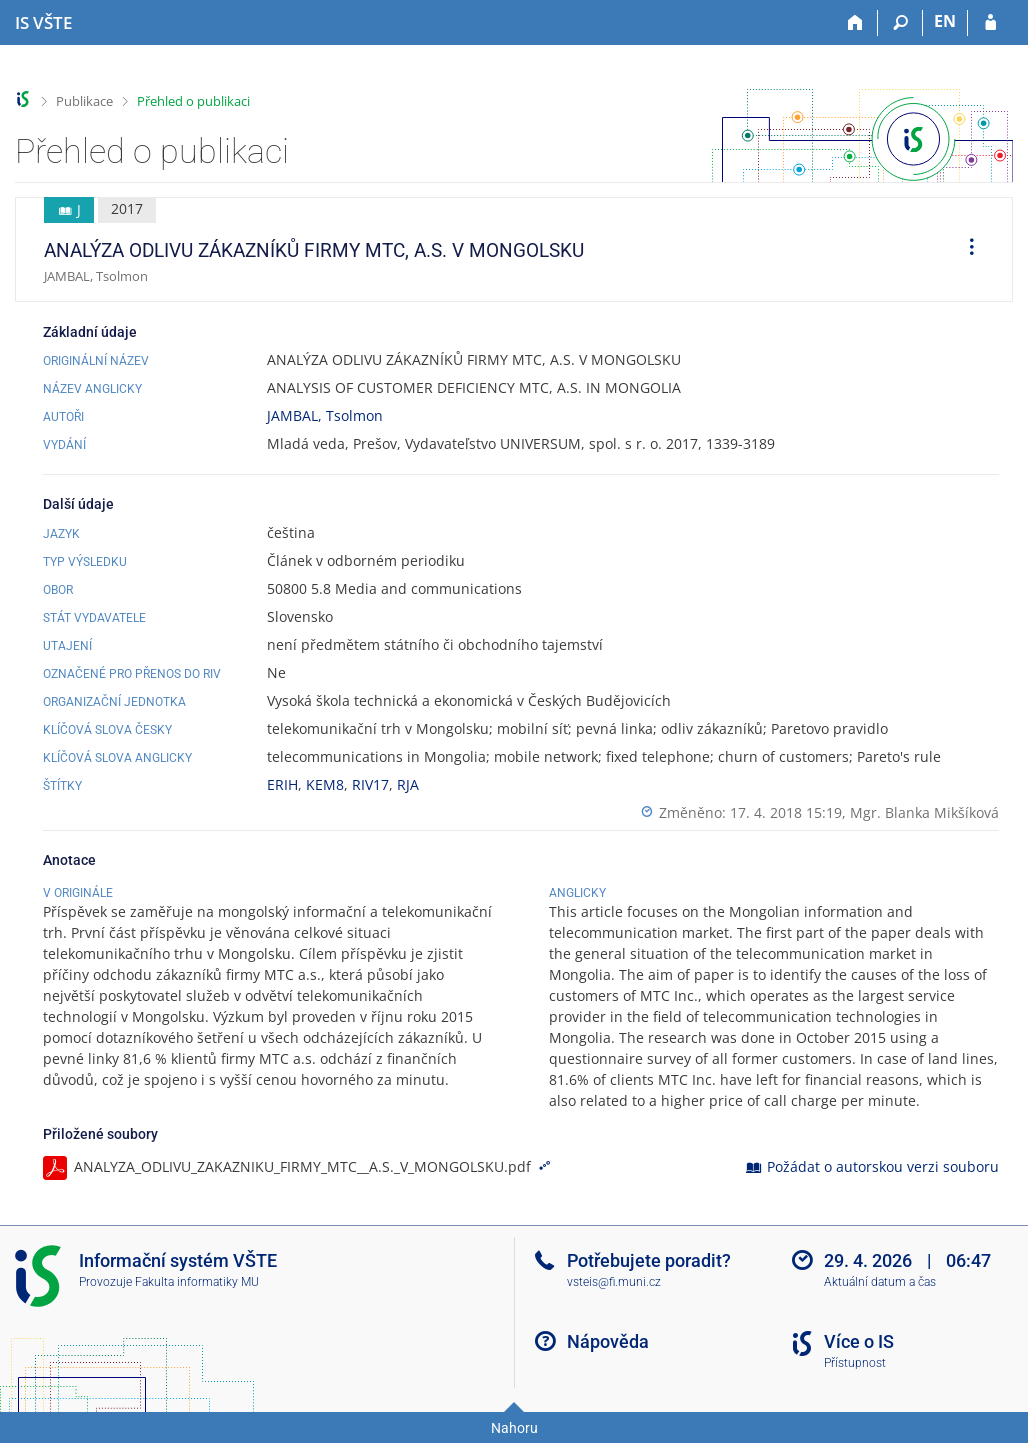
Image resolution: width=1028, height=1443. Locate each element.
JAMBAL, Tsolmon (325, 415)
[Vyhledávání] (900, 23)
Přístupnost (855, 1363)
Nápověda (608, 1341)
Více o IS (859, 1341)
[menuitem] (965, 250)
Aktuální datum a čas (880, 1282)
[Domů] (855, 23)
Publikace (84, 101)
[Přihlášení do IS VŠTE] (990, 23)
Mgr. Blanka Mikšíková (924, 812)
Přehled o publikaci (193, 101)
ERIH (282, 784)
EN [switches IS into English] (945, 21)
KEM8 (325, 784)
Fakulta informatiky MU (197, 1282)
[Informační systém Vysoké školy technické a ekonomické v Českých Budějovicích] (43, 23)
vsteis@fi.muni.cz (614, 1282)
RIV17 (370, 784)
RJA (408, 784)
